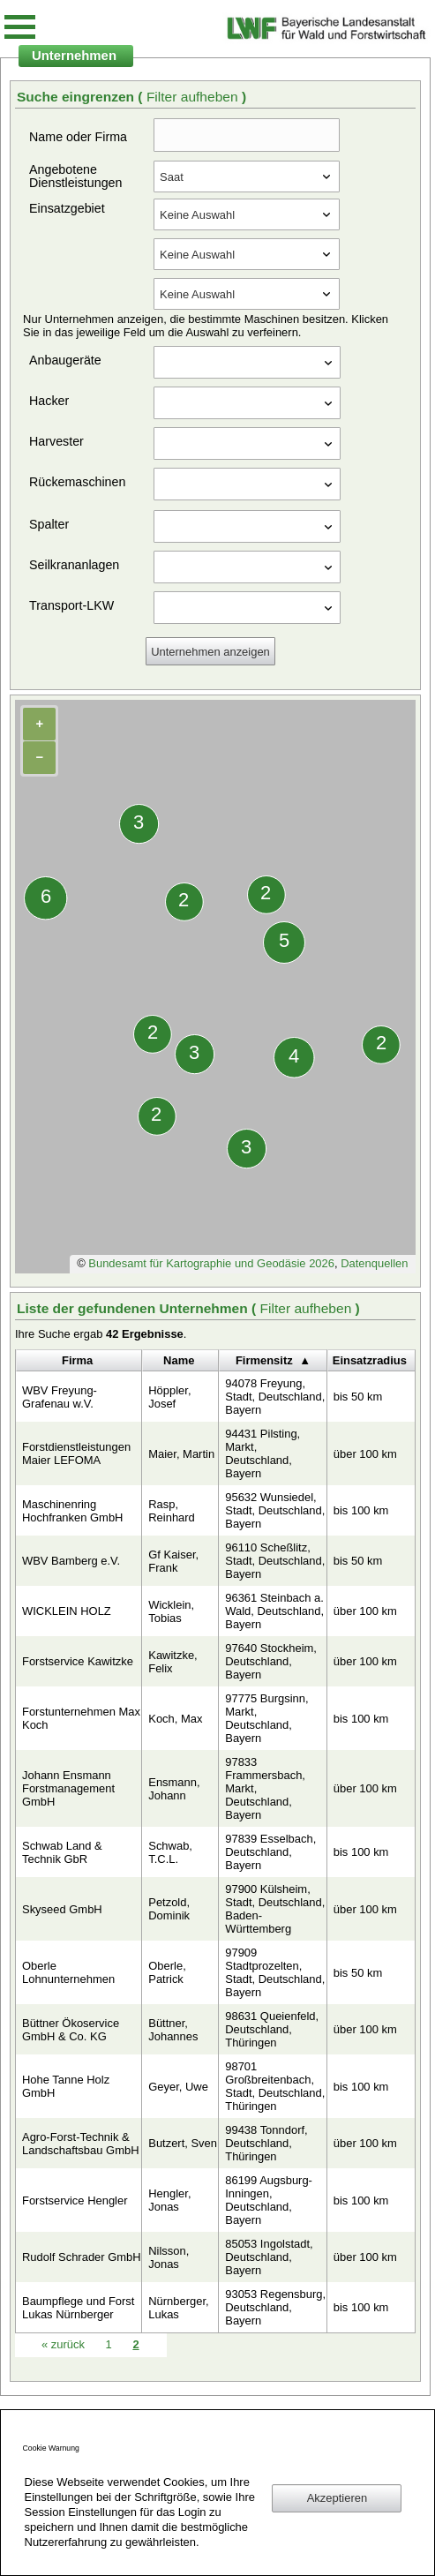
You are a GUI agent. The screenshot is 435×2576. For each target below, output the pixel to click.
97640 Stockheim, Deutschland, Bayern (271, 1661)
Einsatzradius (370, 1360)
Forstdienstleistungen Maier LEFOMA (76, 1453)
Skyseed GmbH (62, 1909)
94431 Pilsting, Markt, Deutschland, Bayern (262, 1453)
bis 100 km (361, 1510)
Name (178, 1360)
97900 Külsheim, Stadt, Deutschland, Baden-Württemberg (275, 1908)
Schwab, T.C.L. (170, 1852)
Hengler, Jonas (169, 2200)
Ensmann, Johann (173, 1789)
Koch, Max (175, 1718)
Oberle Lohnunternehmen (68, 1972)
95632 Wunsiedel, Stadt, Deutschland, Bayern (275, 1510)
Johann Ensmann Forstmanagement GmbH (68, 1788)
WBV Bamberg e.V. (71, 1560)
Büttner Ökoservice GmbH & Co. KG (70, 2029)
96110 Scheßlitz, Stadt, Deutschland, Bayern (275, 1561)
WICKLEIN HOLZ (66, 1611)
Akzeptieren (337, 2498)
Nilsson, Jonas (168, 2257)
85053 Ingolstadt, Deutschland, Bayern (268, 2257)
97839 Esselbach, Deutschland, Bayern (270, 1852)
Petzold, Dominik (169, 1909)
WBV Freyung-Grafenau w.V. (59, 1397)
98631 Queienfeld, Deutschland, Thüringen (272, 2029)
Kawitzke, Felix (172, 1661)
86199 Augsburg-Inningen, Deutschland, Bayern (268, 2200)
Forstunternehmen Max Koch (81, 1718)
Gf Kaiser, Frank (173, 1561)
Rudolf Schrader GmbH (81, 2257)
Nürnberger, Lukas (178, 2307)
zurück (64, 2344)
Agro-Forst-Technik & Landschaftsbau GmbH (80, 2143)
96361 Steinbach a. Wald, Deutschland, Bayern (274, 1611)
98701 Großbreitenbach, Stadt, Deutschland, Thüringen (275, 2086)
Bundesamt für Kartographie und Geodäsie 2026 (211, 1263)
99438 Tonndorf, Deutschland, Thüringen (266, 2143)
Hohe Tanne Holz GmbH (65, 2086)
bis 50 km (358, 1396)
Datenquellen (374, 1263)
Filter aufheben (194, 96)
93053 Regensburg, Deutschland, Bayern (275, 2307)
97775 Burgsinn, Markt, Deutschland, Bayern (266, 1718)
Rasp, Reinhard (171, 1511)
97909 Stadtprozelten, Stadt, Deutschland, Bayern (275, 1972)
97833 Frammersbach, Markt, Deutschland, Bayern (265, 1788)
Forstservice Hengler (75, 2200)
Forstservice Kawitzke (77, 1661)
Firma (77, 1360)
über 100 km (365, 1454)
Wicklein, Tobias (171, 1611)
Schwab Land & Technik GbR (62, 1852)
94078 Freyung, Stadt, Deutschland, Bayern (275, 1396)
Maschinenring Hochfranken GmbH (72, 1511)
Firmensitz (264, 1360)
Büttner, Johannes (173, 2029)
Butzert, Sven (182, 2143)
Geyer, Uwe (178, 2086)
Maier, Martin (181, 1454)
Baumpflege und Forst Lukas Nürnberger (78, 2307)
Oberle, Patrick (166, 1972)
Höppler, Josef (169, 1397)
